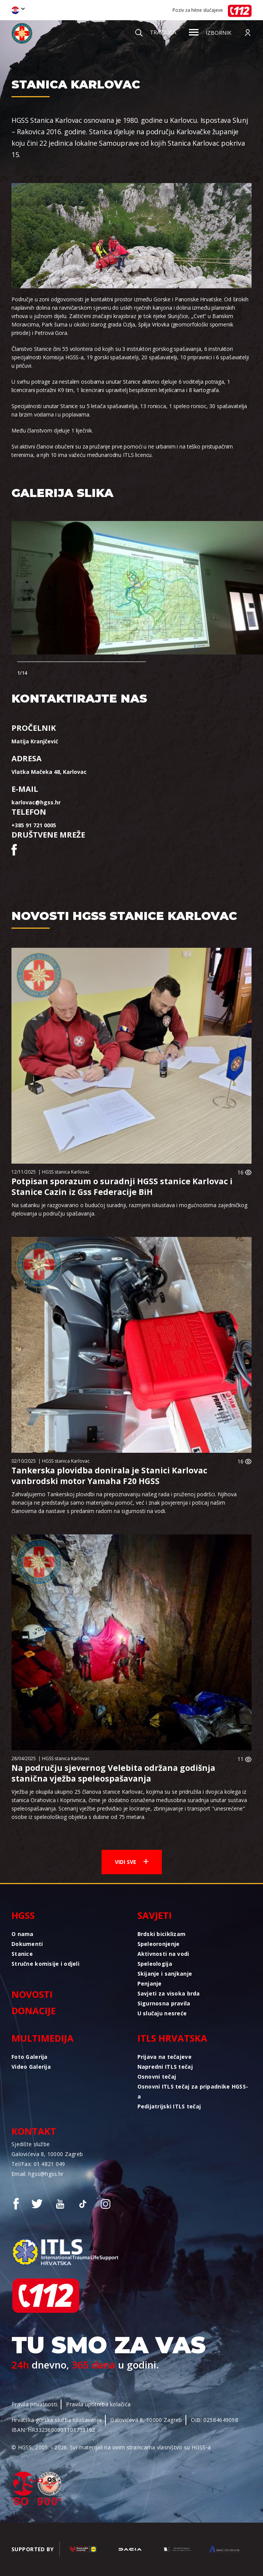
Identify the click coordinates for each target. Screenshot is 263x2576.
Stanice (22, 1953)
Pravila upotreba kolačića (98, 2404)
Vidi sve (131, 1861)
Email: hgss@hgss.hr (37, 2173)
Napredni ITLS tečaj (165, 2066)
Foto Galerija (29, 2056)
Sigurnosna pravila (163, 2003)
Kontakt (33, 2131)
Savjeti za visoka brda (168, 1993)
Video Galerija (31, 2066)
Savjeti (154, 1915)
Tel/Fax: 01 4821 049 (38, 2164)
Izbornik (210, 32)
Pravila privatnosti (34, 2404)
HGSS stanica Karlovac (66, 1172)
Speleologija (154, 1963)
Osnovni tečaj (156, 2076)
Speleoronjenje (158, 1943)
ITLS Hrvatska (172, 2038)
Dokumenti (27, 1943)
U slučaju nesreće (162, 2013)
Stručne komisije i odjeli (45, 1963)
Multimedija (42, 2038)
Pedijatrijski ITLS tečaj (169, 2106)
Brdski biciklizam (161, 1934)
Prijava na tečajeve (164, 2056)
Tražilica (155, 32)
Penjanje (149, 1983)
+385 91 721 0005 (33, 825)
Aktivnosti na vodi (163, 1953)
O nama (22, 1934)
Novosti (32, 1994)
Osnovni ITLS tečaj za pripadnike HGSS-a (192, 2091)
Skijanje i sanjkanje (164, 1973)
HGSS (23, 1915)
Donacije (33, 2010)
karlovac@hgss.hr (36, 802)
